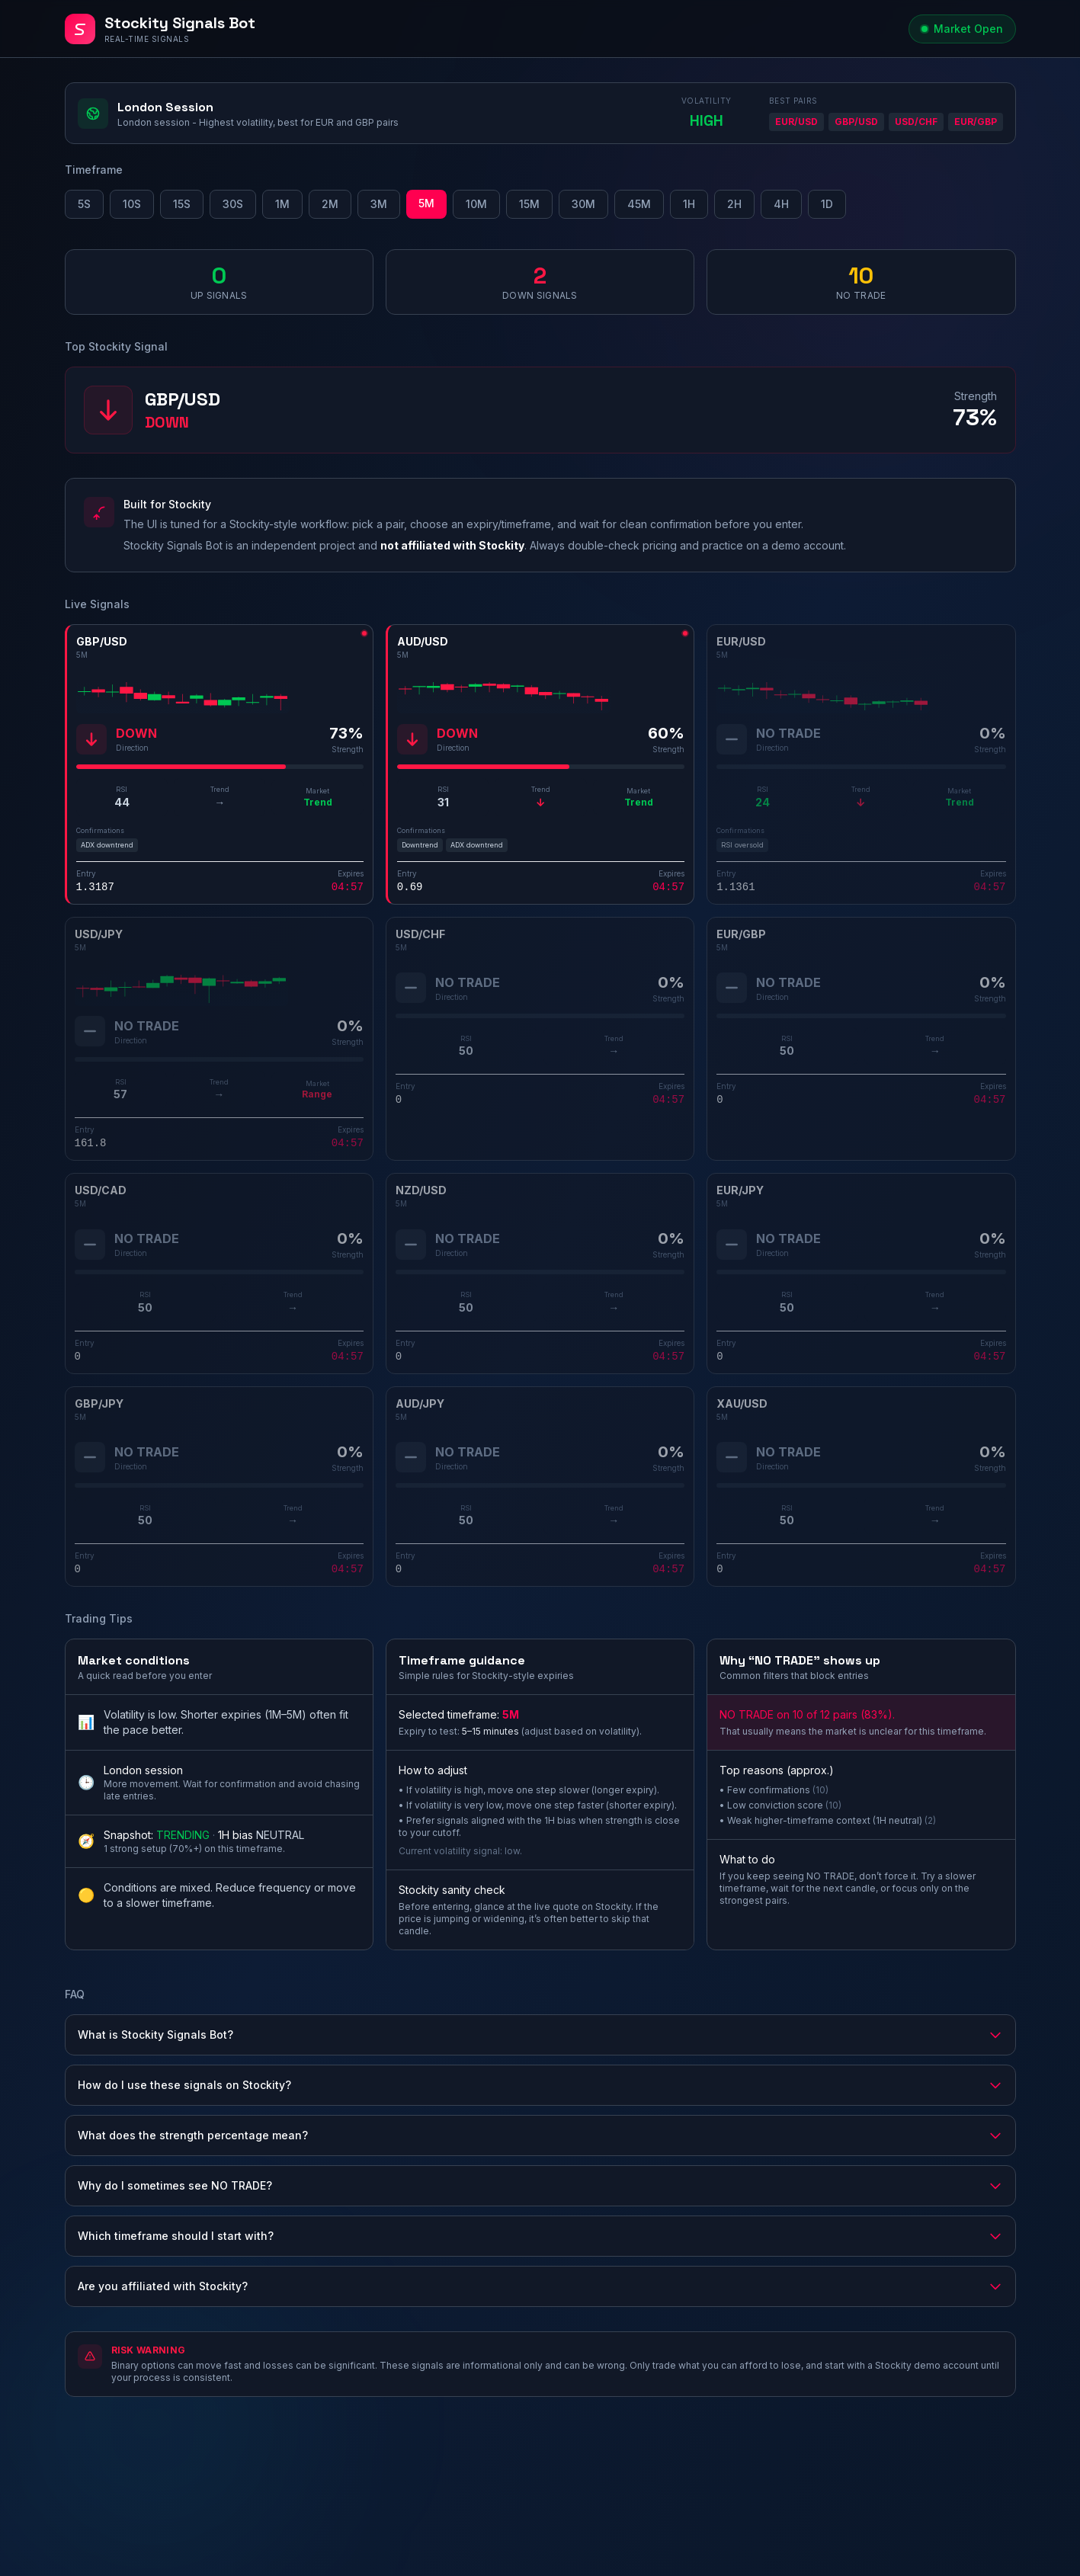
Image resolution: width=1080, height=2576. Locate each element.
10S (132, 203)
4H (781, 203)
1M (282, 203)
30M (583, 203)
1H (689, 203)
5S (84, 203)
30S (233, 203)
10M (476, 203)
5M (426, 203)
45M (639, 203)
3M (378, 203)
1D (827, 203)
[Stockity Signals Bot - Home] (483, 28)
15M (529, 203)
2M (330, 203)
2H (734, 203)
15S (182, 203)
